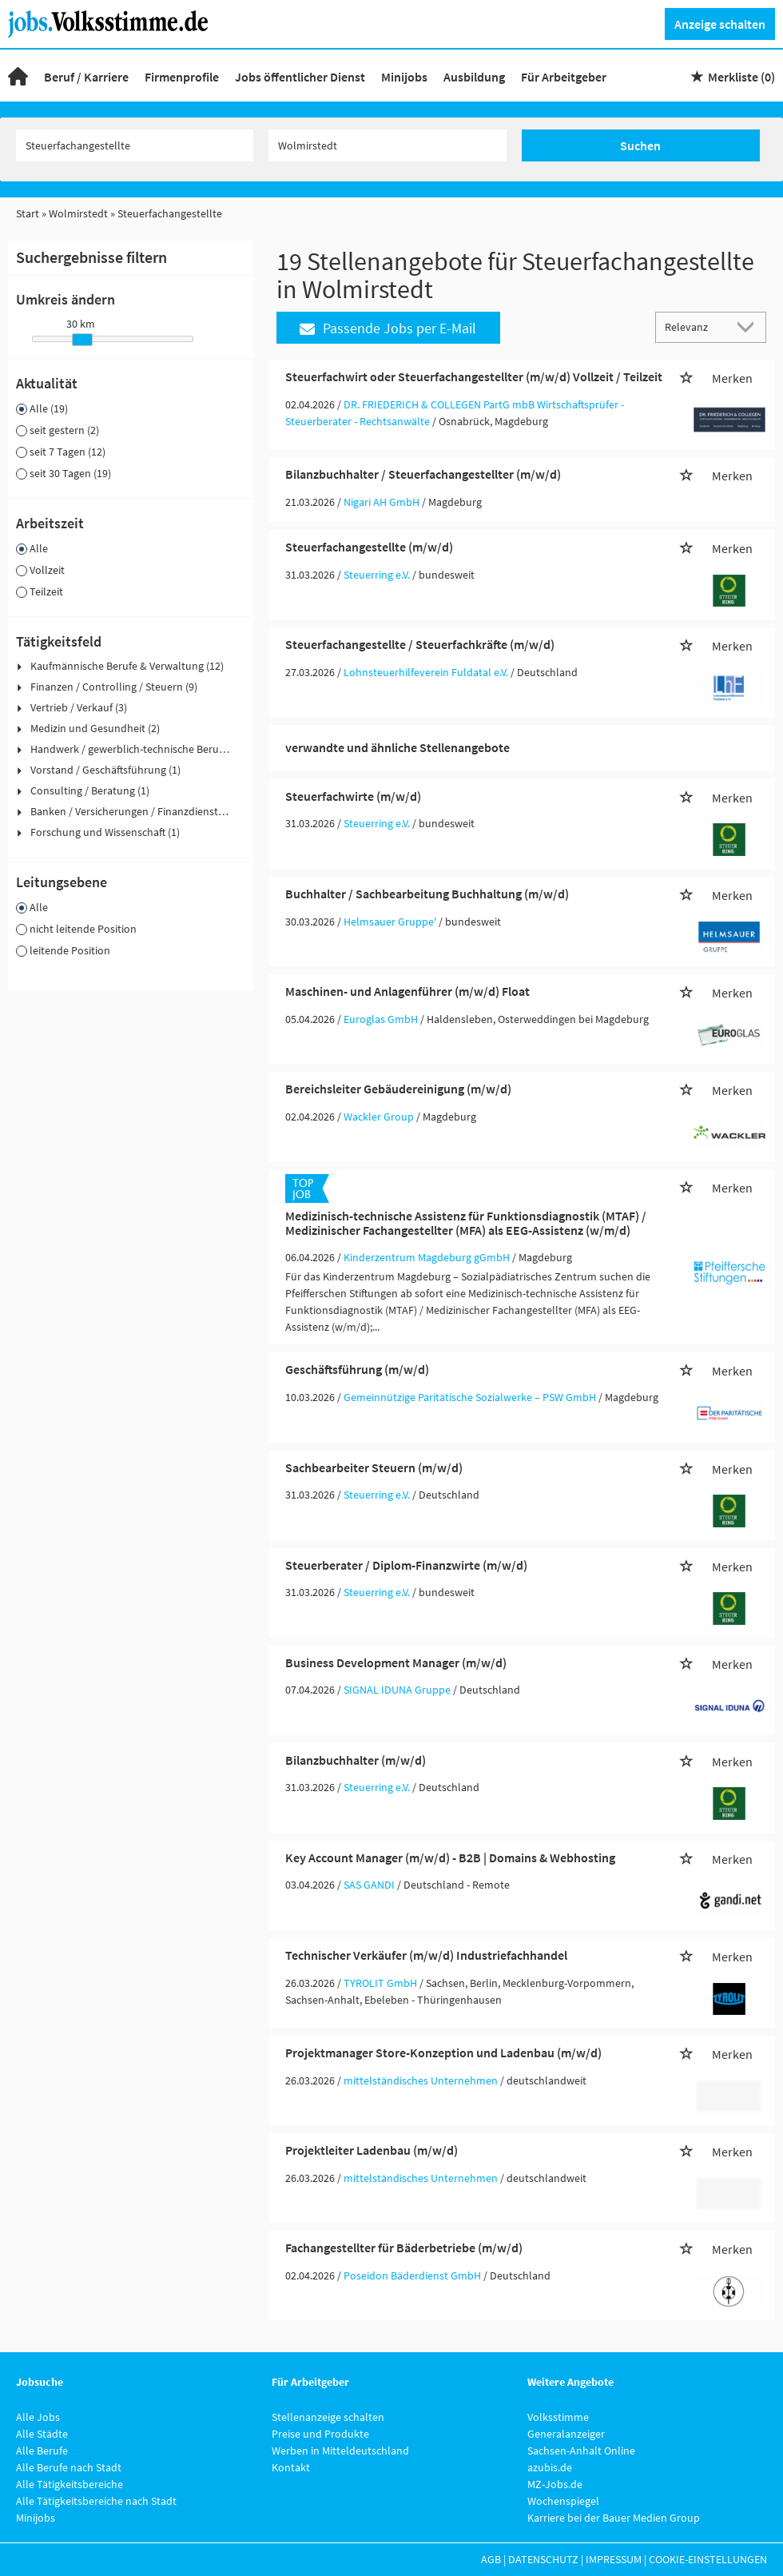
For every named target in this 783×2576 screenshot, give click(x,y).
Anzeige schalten (719, 24)
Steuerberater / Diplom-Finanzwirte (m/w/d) (406, 1565)
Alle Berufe (42, 2450)
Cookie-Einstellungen (708, 2559)
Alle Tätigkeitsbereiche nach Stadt (96, 2501)
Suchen (640, 145)
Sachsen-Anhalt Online (581, 2450)
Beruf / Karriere (86, 77)
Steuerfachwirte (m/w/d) (353, 796)
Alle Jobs (38, 2417)
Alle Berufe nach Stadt (68, 2467)
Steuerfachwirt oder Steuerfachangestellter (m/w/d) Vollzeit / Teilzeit (473, 376)
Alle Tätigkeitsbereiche (69, 2484)
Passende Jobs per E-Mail (388, 328)
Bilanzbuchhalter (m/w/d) (355, 1760)
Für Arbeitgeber (563, 77)
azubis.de (549, 2467)
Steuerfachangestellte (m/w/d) (369, 547)
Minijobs (404, 77)
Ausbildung (474, 77)
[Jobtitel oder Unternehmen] (135, 145)
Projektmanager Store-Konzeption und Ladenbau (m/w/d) (443, 2052)
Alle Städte (42, 2434)
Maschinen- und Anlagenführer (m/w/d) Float (407, 991)
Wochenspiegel (563, 2501)
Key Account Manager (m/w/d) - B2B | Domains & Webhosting (450, 1857)
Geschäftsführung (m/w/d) (357, 1369)
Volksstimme (558, 2417)
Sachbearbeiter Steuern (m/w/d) (374, 1467)
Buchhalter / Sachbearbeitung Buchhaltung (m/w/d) (427, 894)
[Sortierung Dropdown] (749, 326)
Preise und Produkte (320, 2434)
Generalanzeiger (566, 2434)
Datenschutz (543, 2559)
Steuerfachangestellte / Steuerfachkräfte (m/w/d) (419, 644)
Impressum (614, 2559)
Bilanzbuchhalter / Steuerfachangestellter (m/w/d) (423, 474)
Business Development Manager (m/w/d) (396, 1662)
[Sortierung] (695, 326)
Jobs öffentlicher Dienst (300, 77)
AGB (491, 2559)
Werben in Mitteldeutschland (340, 2450)
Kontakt (291, 2467)
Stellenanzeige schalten (328, 2417)
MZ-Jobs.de (554, 2484)
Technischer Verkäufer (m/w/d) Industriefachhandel (426, 1955)
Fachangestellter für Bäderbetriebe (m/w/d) (404, 2247)
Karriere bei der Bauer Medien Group (613, 2517)
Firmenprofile (182, 77)
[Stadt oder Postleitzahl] (387, 145)
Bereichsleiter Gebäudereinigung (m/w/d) (398, 1089)
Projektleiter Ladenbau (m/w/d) (371, 2150)
